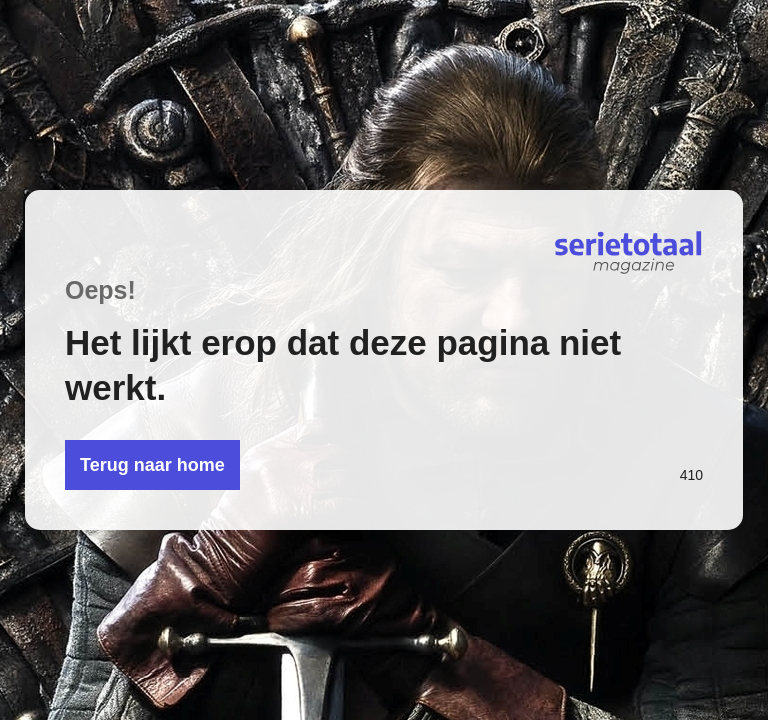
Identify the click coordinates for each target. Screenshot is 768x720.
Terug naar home (152, 465)
